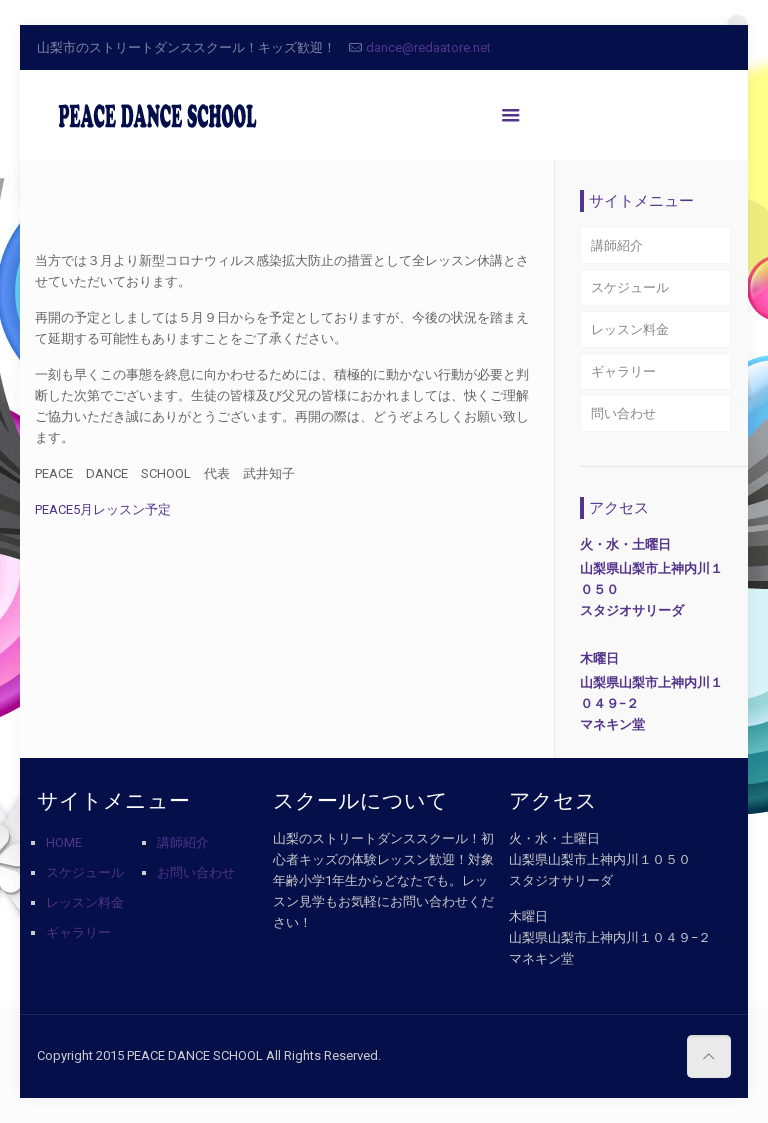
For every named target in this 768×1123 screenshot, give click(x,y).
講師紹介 (617, 245)
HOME (64, 842)
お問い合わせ (196, 872)
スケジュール (630, 287)
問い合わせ (623, 413)
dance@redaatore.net (428, 47)
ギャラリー (623, 371)
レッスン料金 (630, 329)
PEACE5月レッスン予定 (103, 509)
